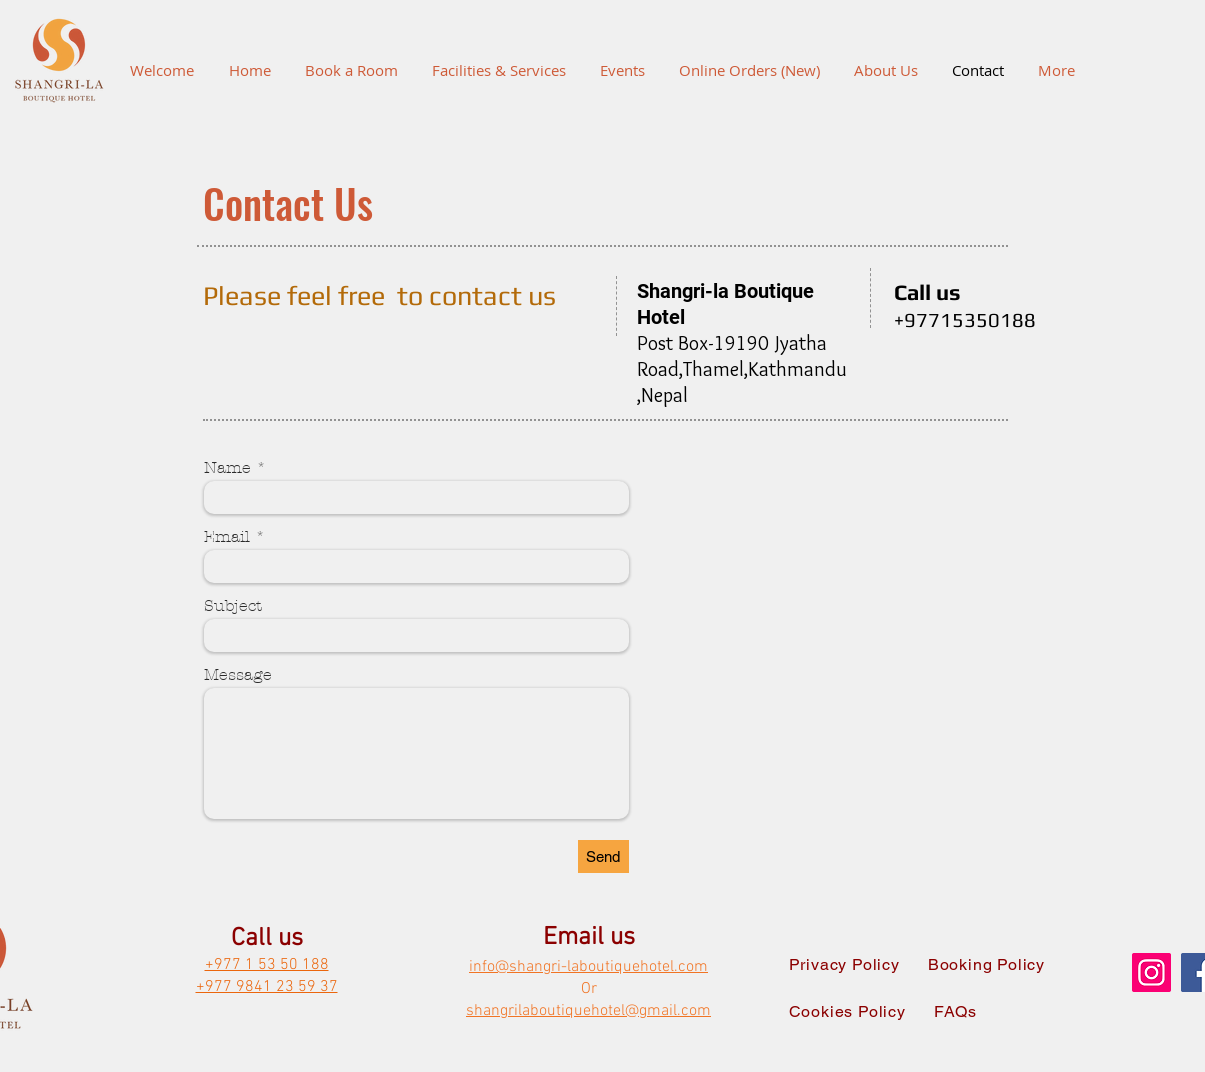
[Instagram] (1151, 972)
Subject (233, 606)
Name (227, 468)
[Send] (603, 856)
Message (238, 675)
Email (227, 537)
